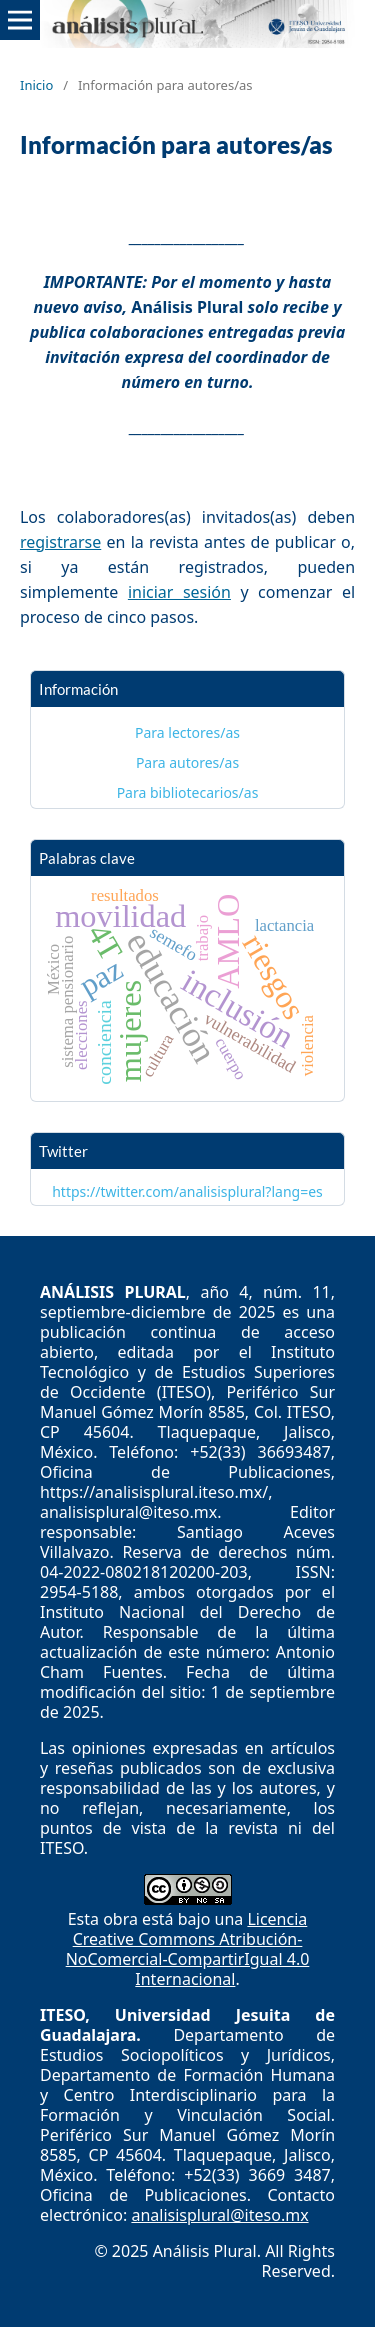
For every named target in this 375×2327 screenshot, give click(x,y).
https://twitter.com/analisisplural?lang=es (187, 1191)
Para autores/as (187, 762)
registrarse (60, 542)
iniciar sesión (179, 592)
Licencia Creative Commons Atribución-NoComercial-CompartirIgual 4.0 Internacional (188, 1949)
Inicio (36, 85)
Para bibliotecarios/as (188, 792)
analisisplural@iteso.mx (219, 2215)
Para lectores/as (187, 732)
